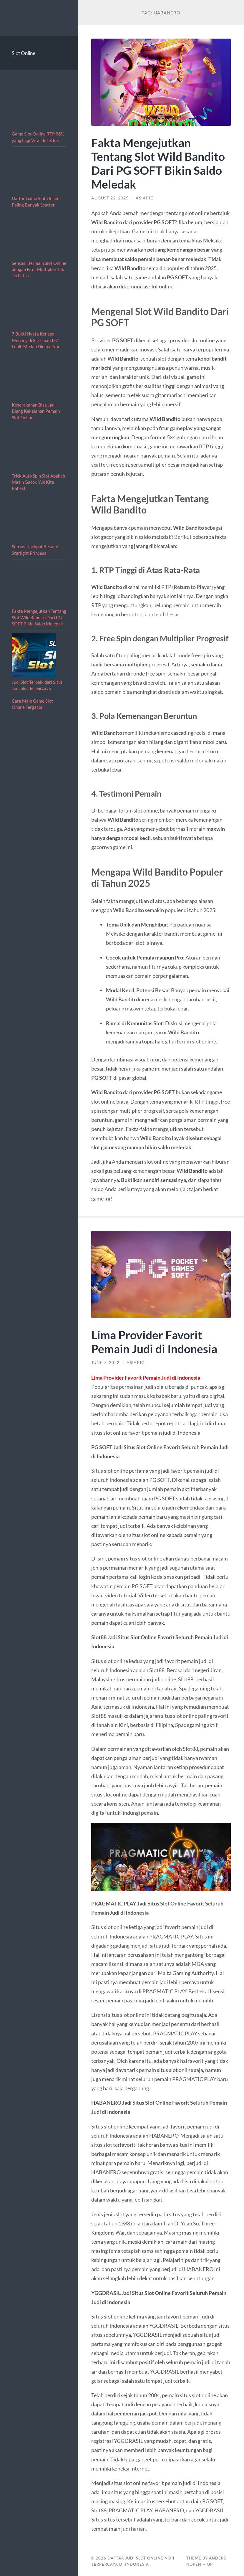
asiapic (145, 198)
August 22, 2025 (110, 198)
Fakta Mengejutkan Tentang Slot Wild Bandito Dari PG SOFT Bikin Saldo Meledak (39, 617)
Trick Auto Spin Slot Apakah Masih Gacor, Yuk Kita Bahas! (38, 482)
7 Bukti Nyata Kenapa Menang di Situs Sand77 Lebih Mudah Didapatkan (36, 340)
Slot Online (23, 53)
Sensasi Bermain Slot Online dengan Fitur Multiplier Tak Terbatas (39, 269)
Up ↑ (211, 2564)
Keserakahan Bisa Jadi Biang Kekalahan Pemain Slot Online (36, 411)
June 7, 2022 (105, 1362)
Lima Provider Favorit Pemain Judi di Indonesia (154, 1341)
